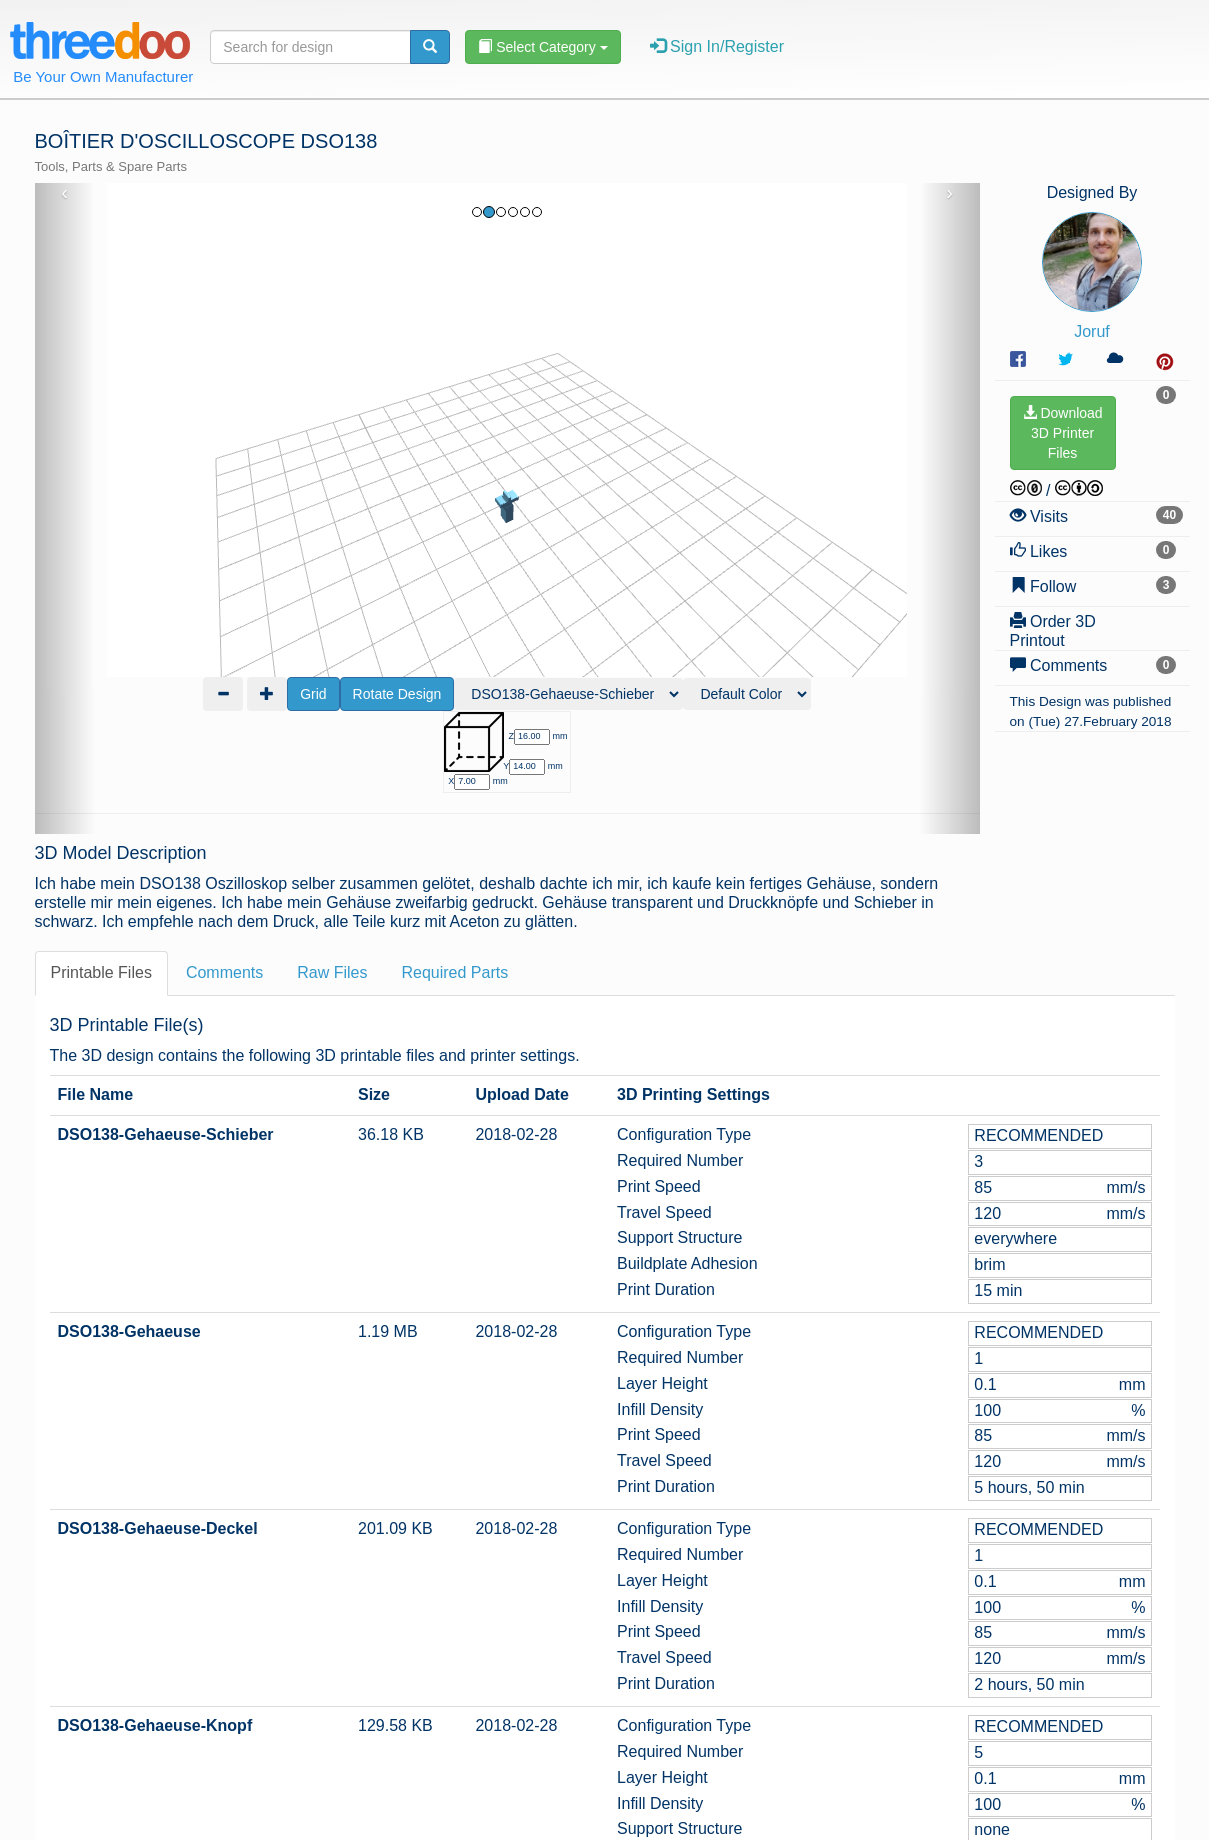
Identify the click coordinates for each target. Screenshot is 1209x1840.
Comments (224, 815)
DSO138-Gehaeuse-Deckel (158, 1371)
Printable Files (101, 815)
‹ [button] (64, 193)
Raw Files (332, 815)
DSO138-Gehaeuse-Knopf (155, 1568)
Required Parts (454, 815)
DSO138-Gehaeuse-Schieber (166, 977)
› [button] (949, 193)
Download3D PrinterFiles (1063, 433)
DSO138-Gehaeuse (129, 1174)
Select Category (542, 47)
